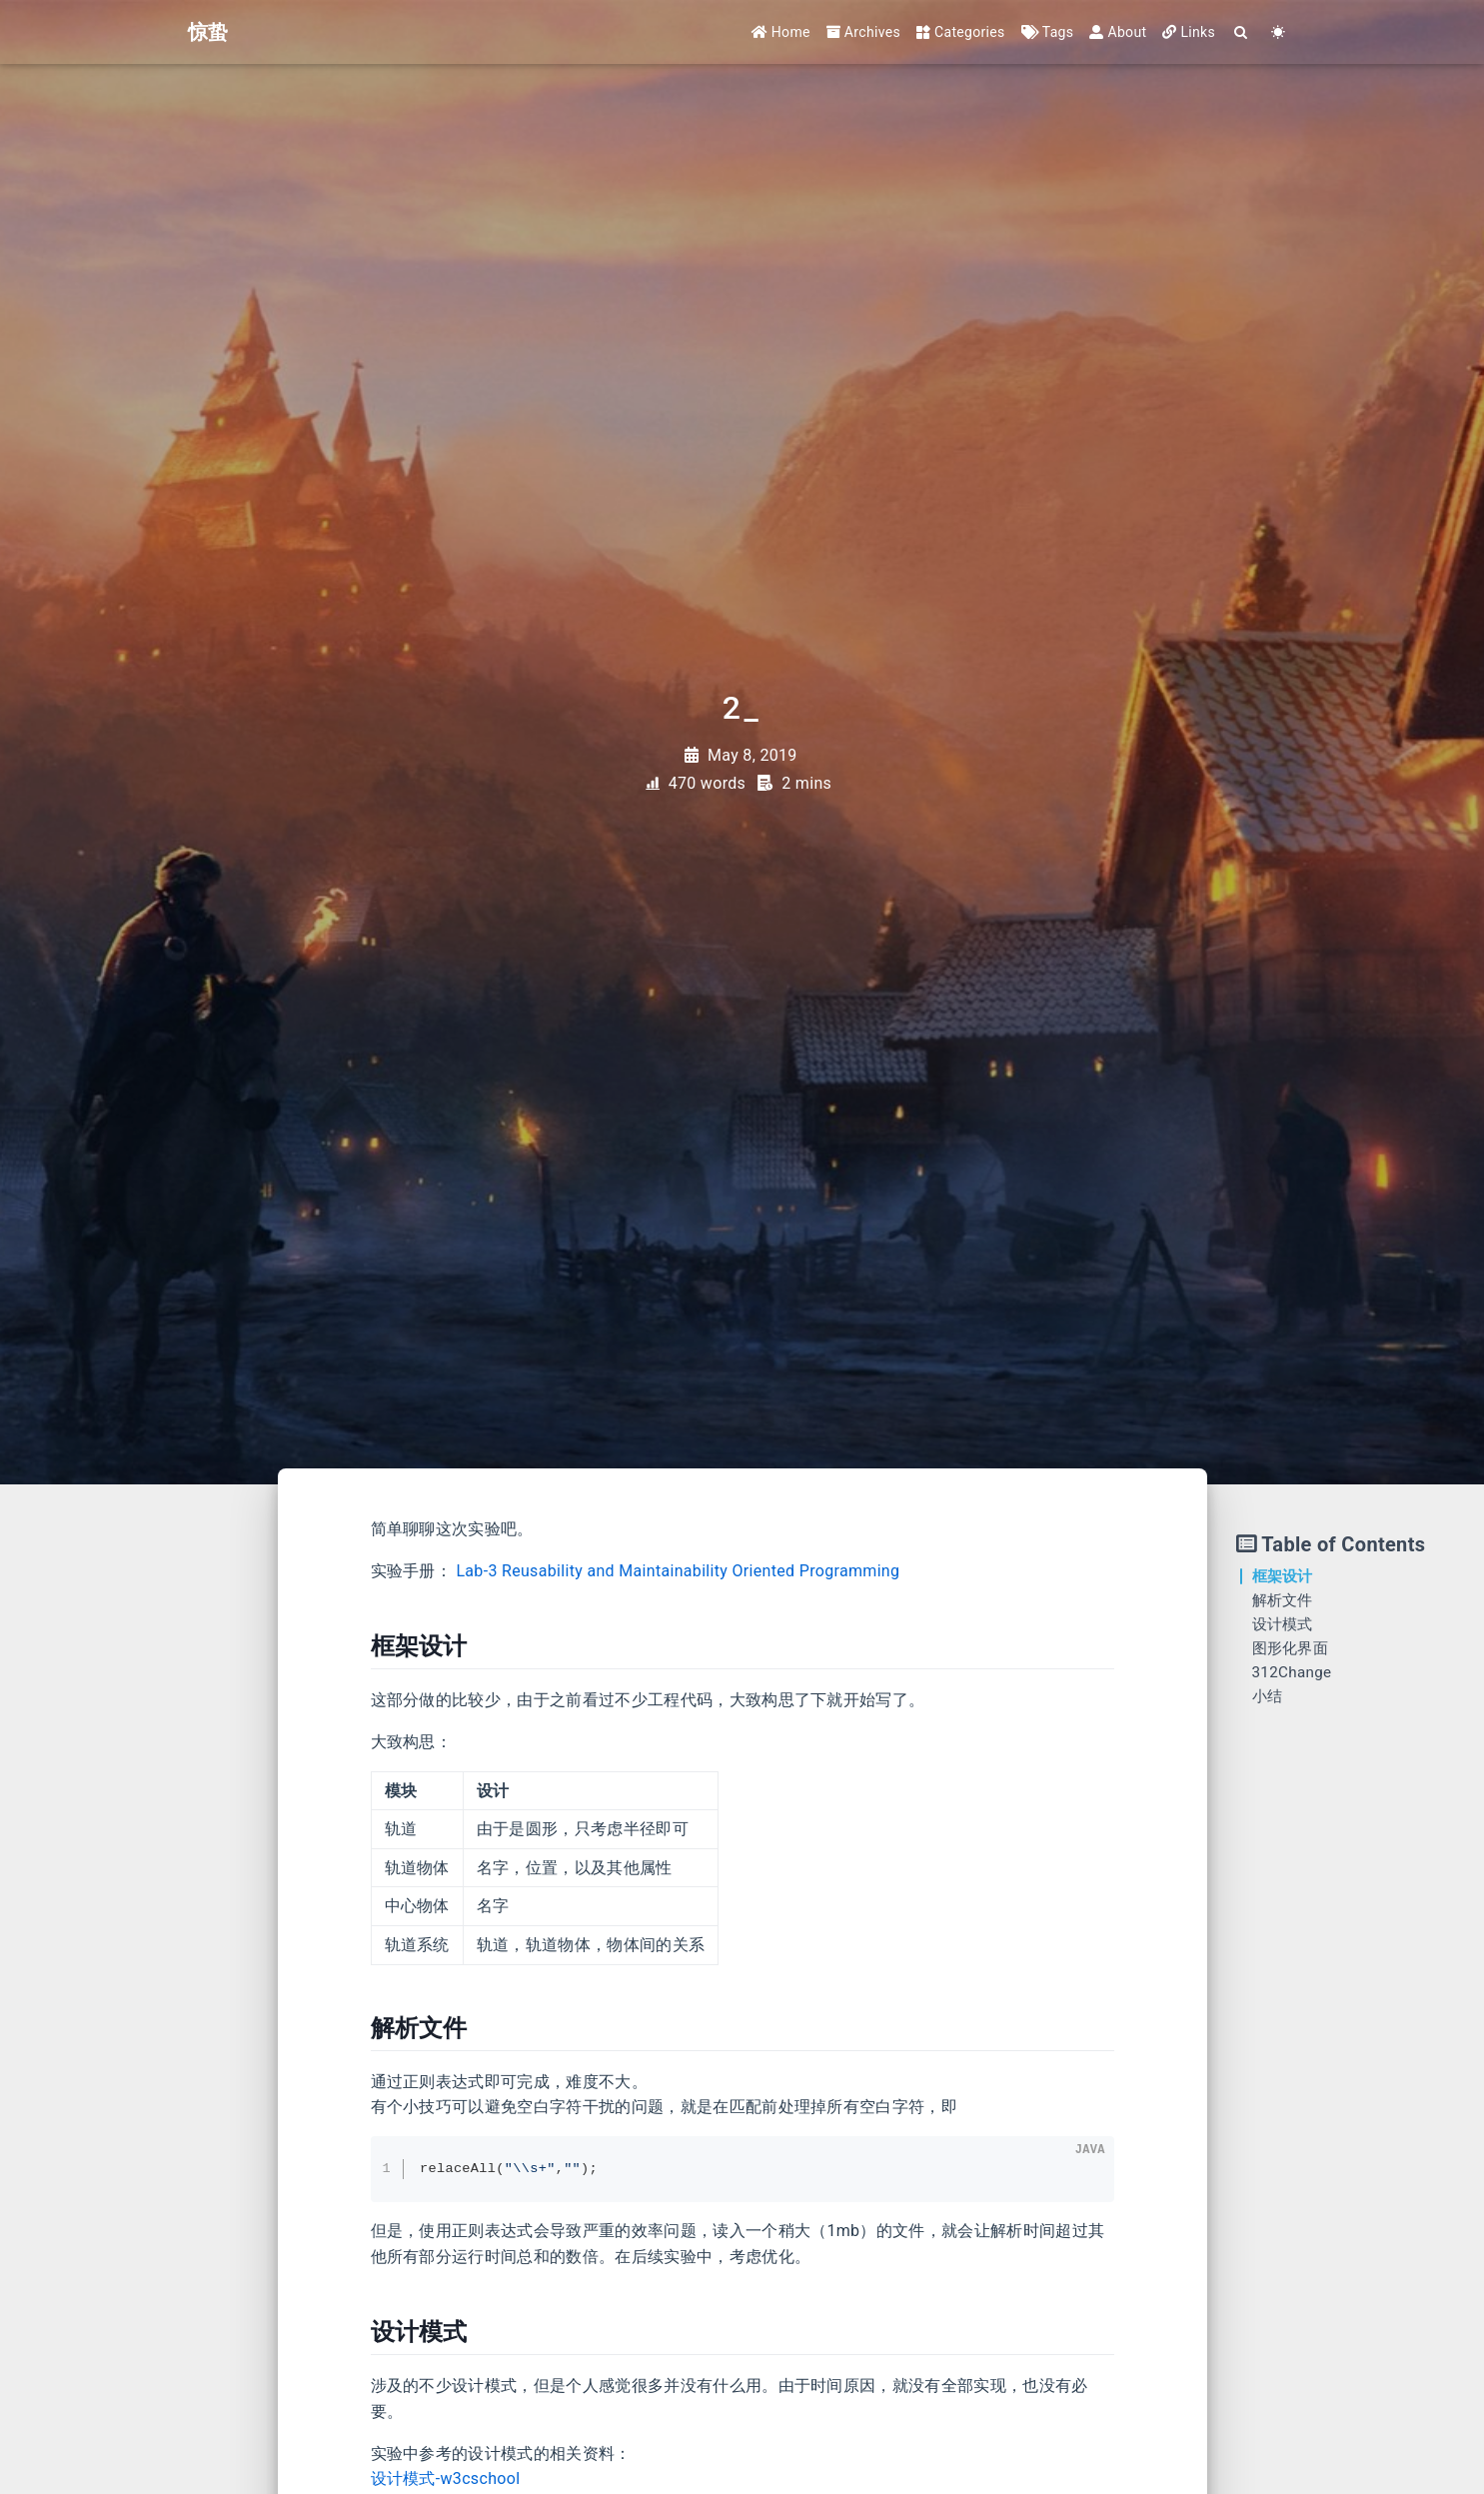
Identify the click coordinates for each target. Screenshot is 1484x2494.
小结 (1267, 1696)
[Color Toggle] (1278, 32)
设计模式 (1282, 1624)
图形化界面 (1290, 1648)
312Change (1292, 1672)
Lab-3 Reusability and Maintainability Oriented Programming (677, 1570)
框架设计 (1282, 1576)
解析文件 (1282, 1600)
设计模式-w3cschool (446, 2478)
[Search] (1241, 32)
